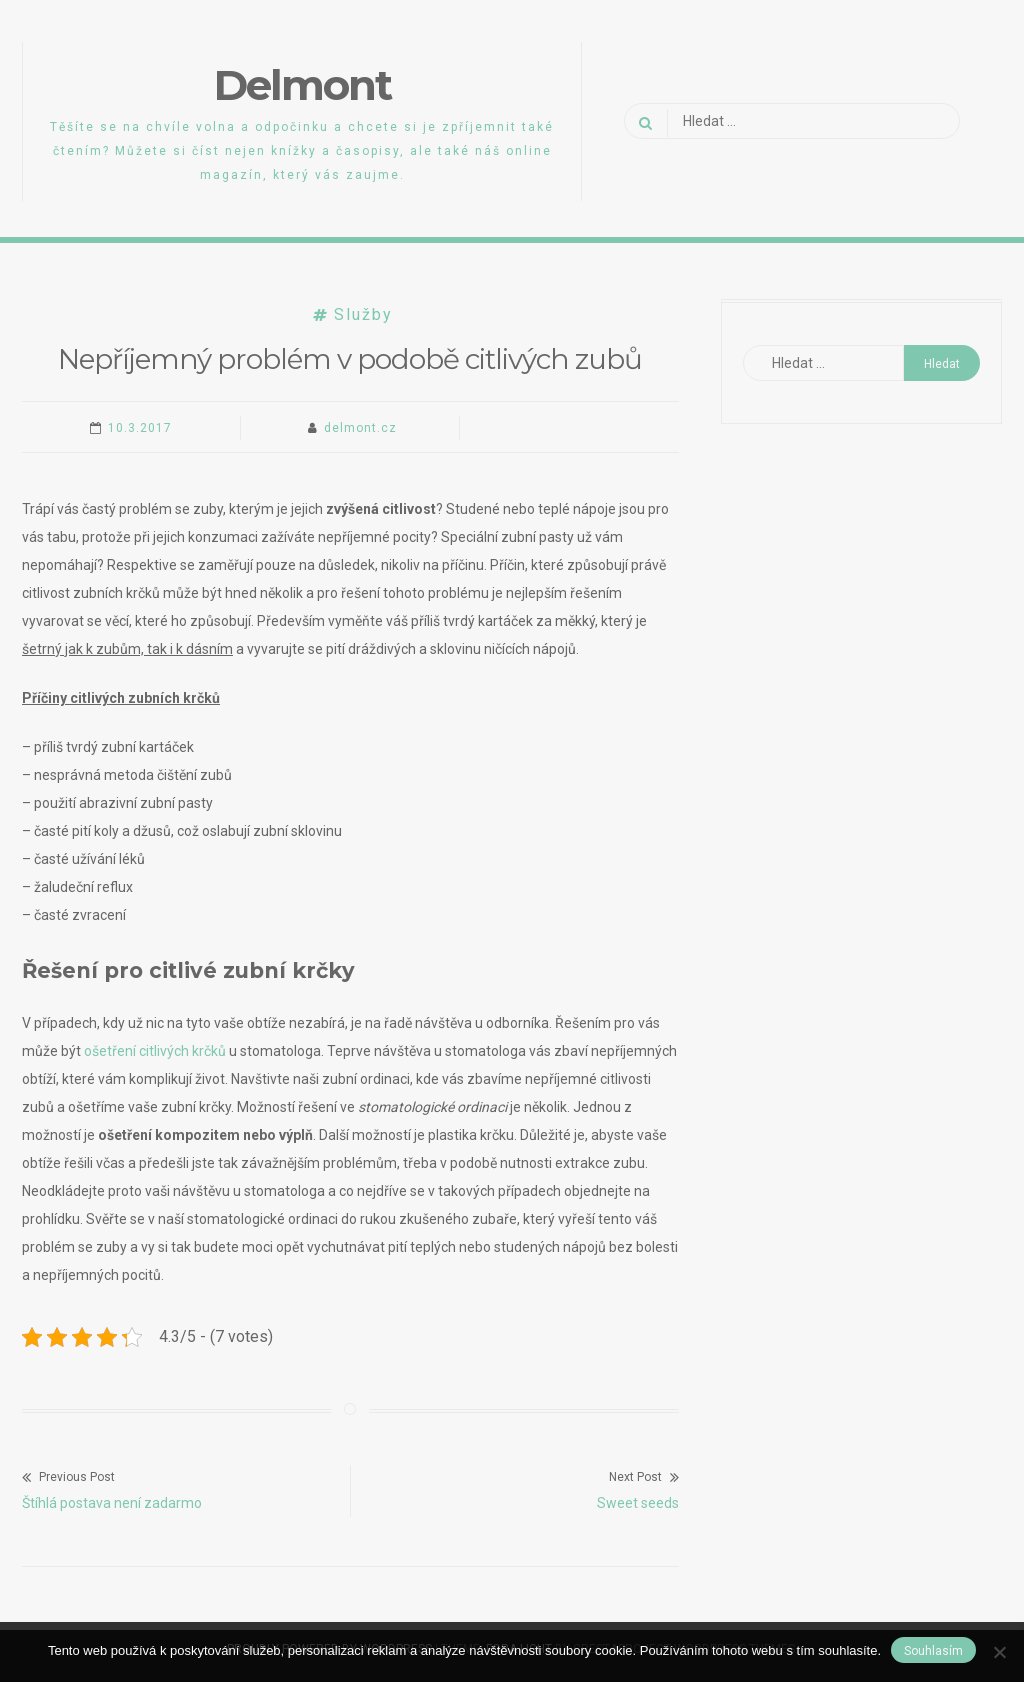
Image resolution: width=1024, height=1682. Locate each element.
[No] (999, 1652)
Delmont (302, 85)
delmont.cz (360, 428)
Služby (363, 314)
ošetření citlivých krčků (155, 1051)
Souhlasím (933, 1651)
